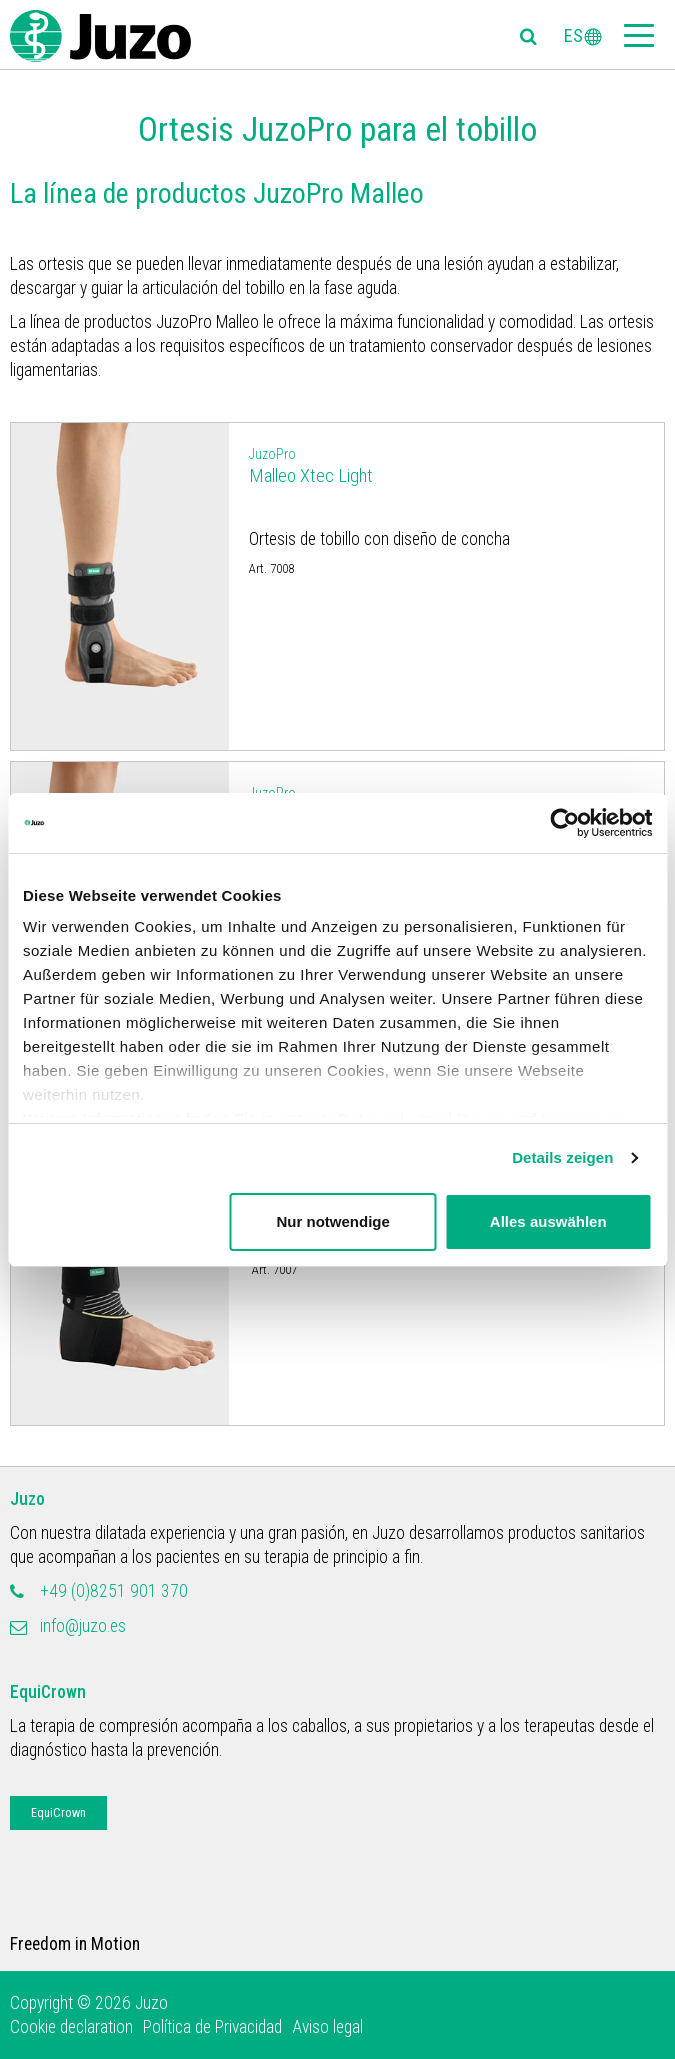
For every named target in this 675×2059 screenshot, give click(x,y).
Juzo (27, 1499)
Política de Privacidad (212, 2027)
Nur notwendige (332, 1221)
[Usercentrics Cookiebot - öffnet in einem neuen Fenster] (564, 823)
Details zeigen (562, 1157)
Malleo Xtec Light (446, 464)
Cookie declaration (71, 2027)
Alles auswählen (548, 1221)
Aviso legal (327, 2027)
